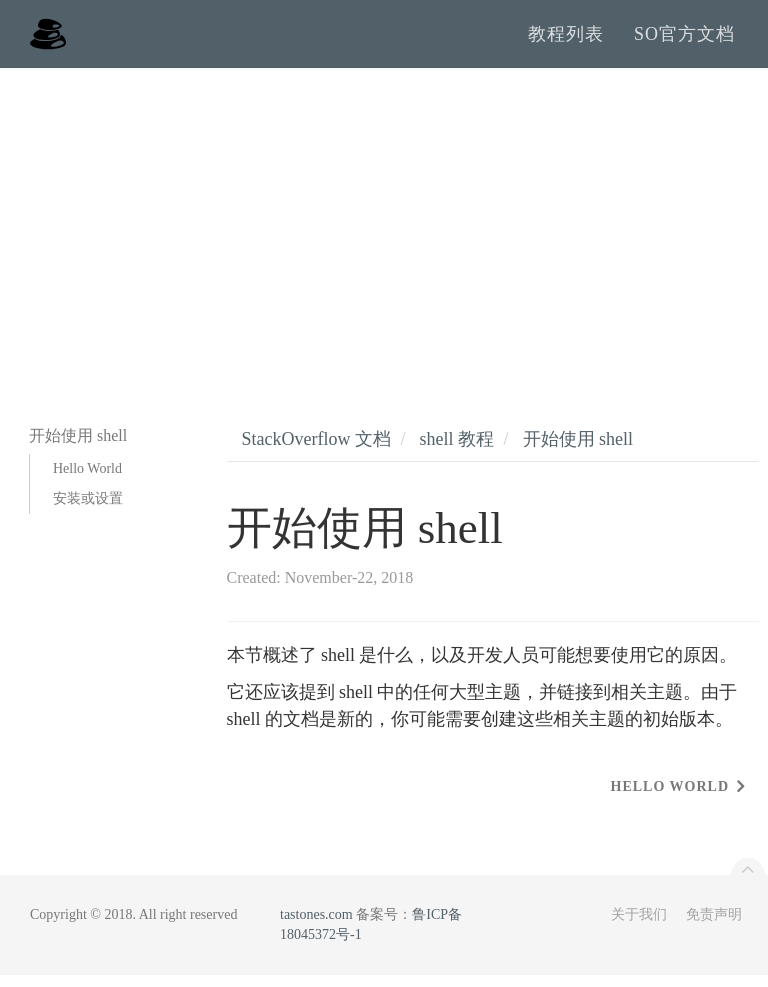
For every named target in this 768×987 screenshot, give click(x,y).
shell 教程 (456, 451)
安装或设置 (88, 510)
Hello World (87, 480)
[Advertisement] (384, 230)
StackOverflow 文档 (316, 451)
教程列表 (566, 40)
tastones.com (316, 926)
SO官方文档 (684, 40)
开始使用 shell (578, 451)
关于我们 (639, 926)
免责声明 (714, 926)
